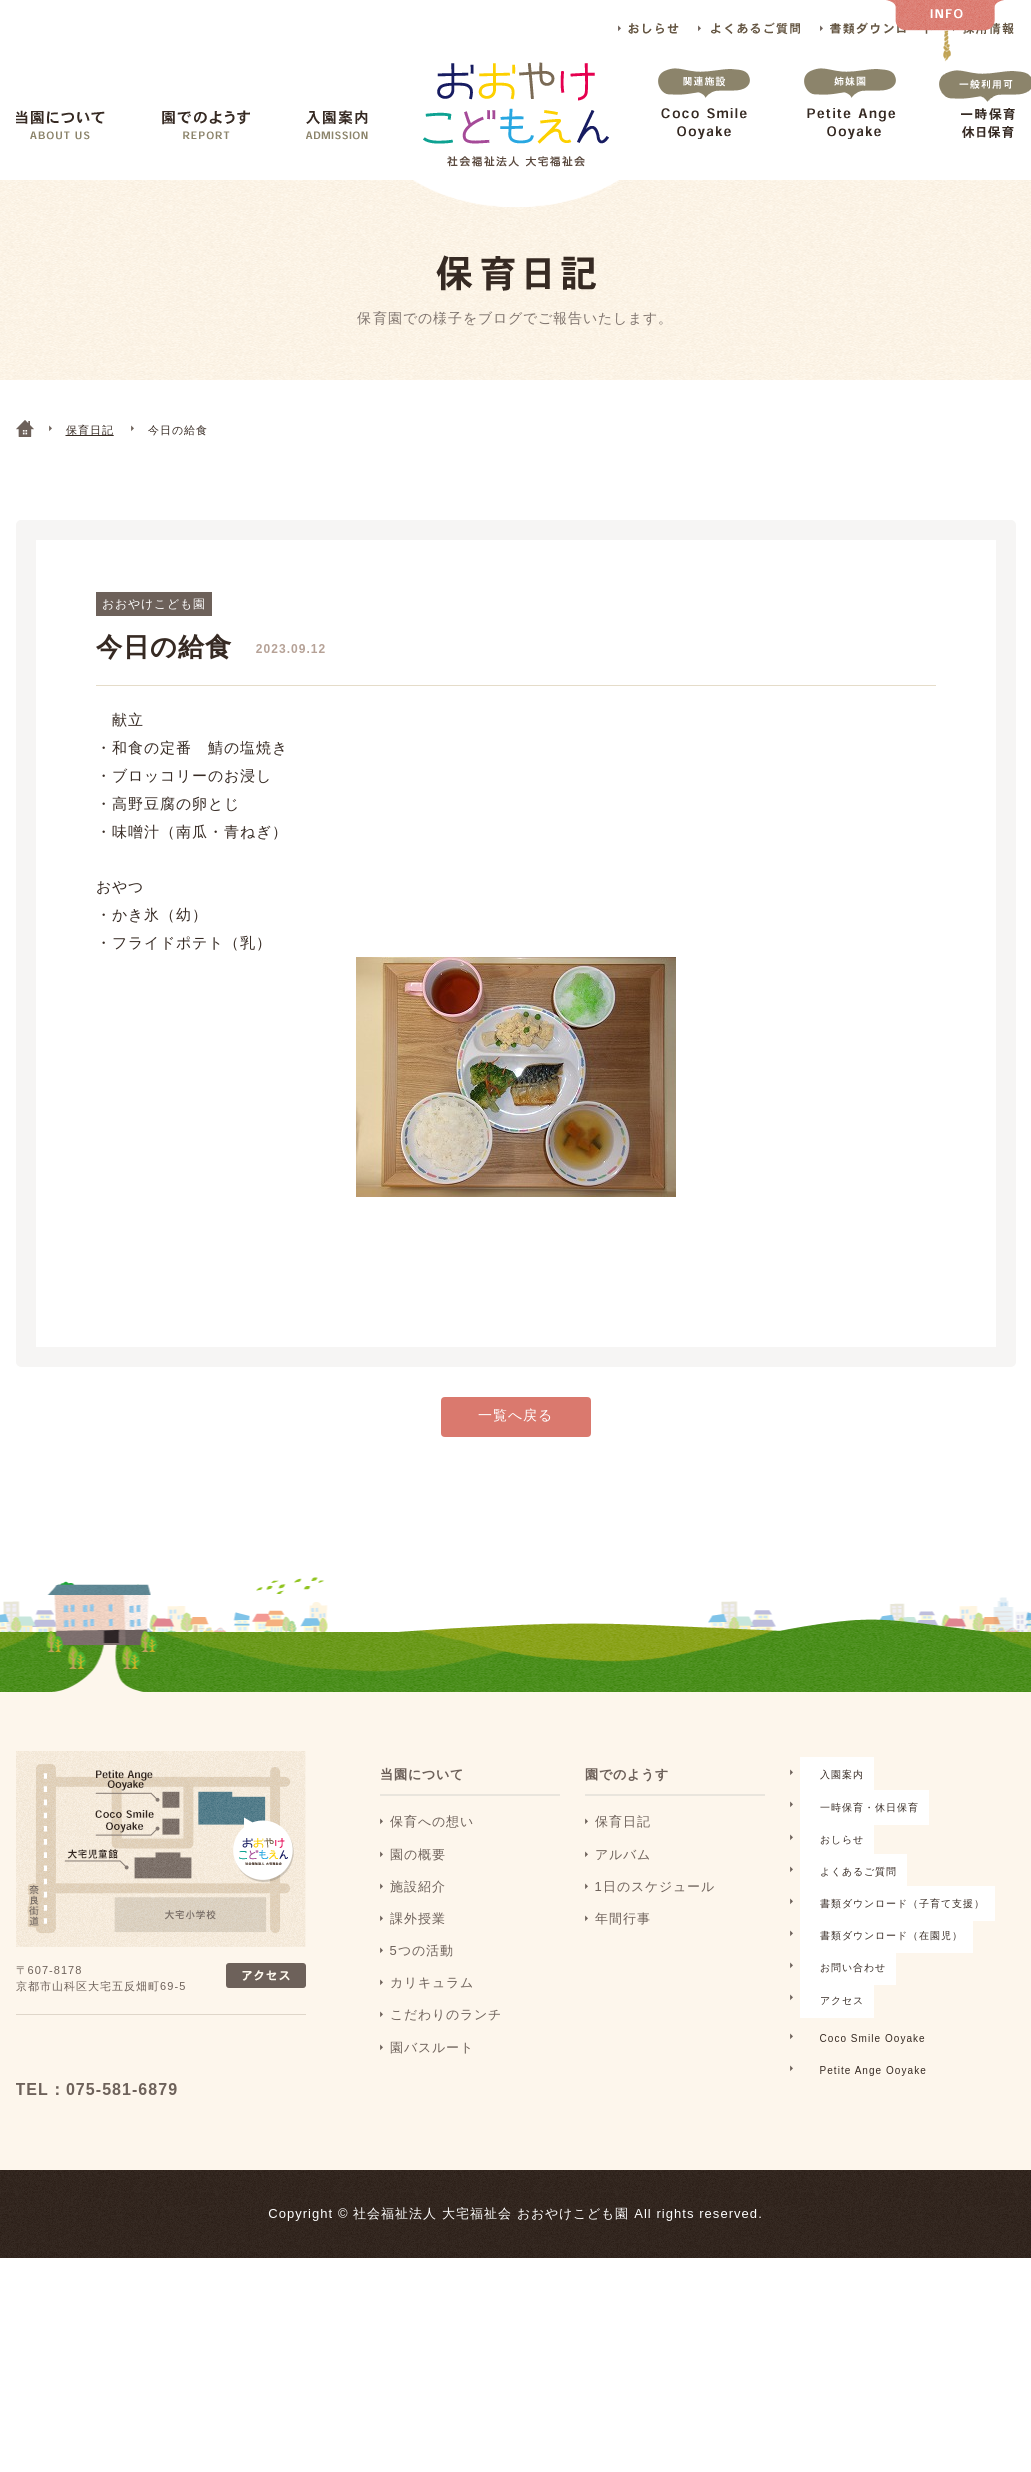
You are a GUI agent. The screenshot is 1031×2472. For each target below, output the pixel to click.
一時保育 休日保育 (986, 123)
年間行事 (623, 1948)
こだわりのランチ (446, 2044)
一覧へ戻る (515, 1448)
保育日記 (623, 1851)
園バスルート (432, 2077)
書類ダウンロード (876, 28)
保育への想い (432, 1851)
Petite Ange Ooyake (850, 123)
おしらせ (648, 28)
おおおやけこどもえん (148, 2084)
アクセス (623, 2211)
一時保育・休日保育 (658, 2018)
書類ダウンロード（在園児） (686, 2147)
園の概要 (418, 1884)
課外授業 (418, 1948)
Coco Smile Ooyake (704, 123)
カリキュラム (432, 2012)
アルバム (623, 1884)
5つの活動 (422, 1980)
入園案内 (337, 125)
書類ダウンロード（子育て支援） (700, 2115)
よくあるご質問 (749, 28)
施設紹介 (418, 1916)
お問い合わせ (637, 2179)
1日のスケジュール (655, 1916)
